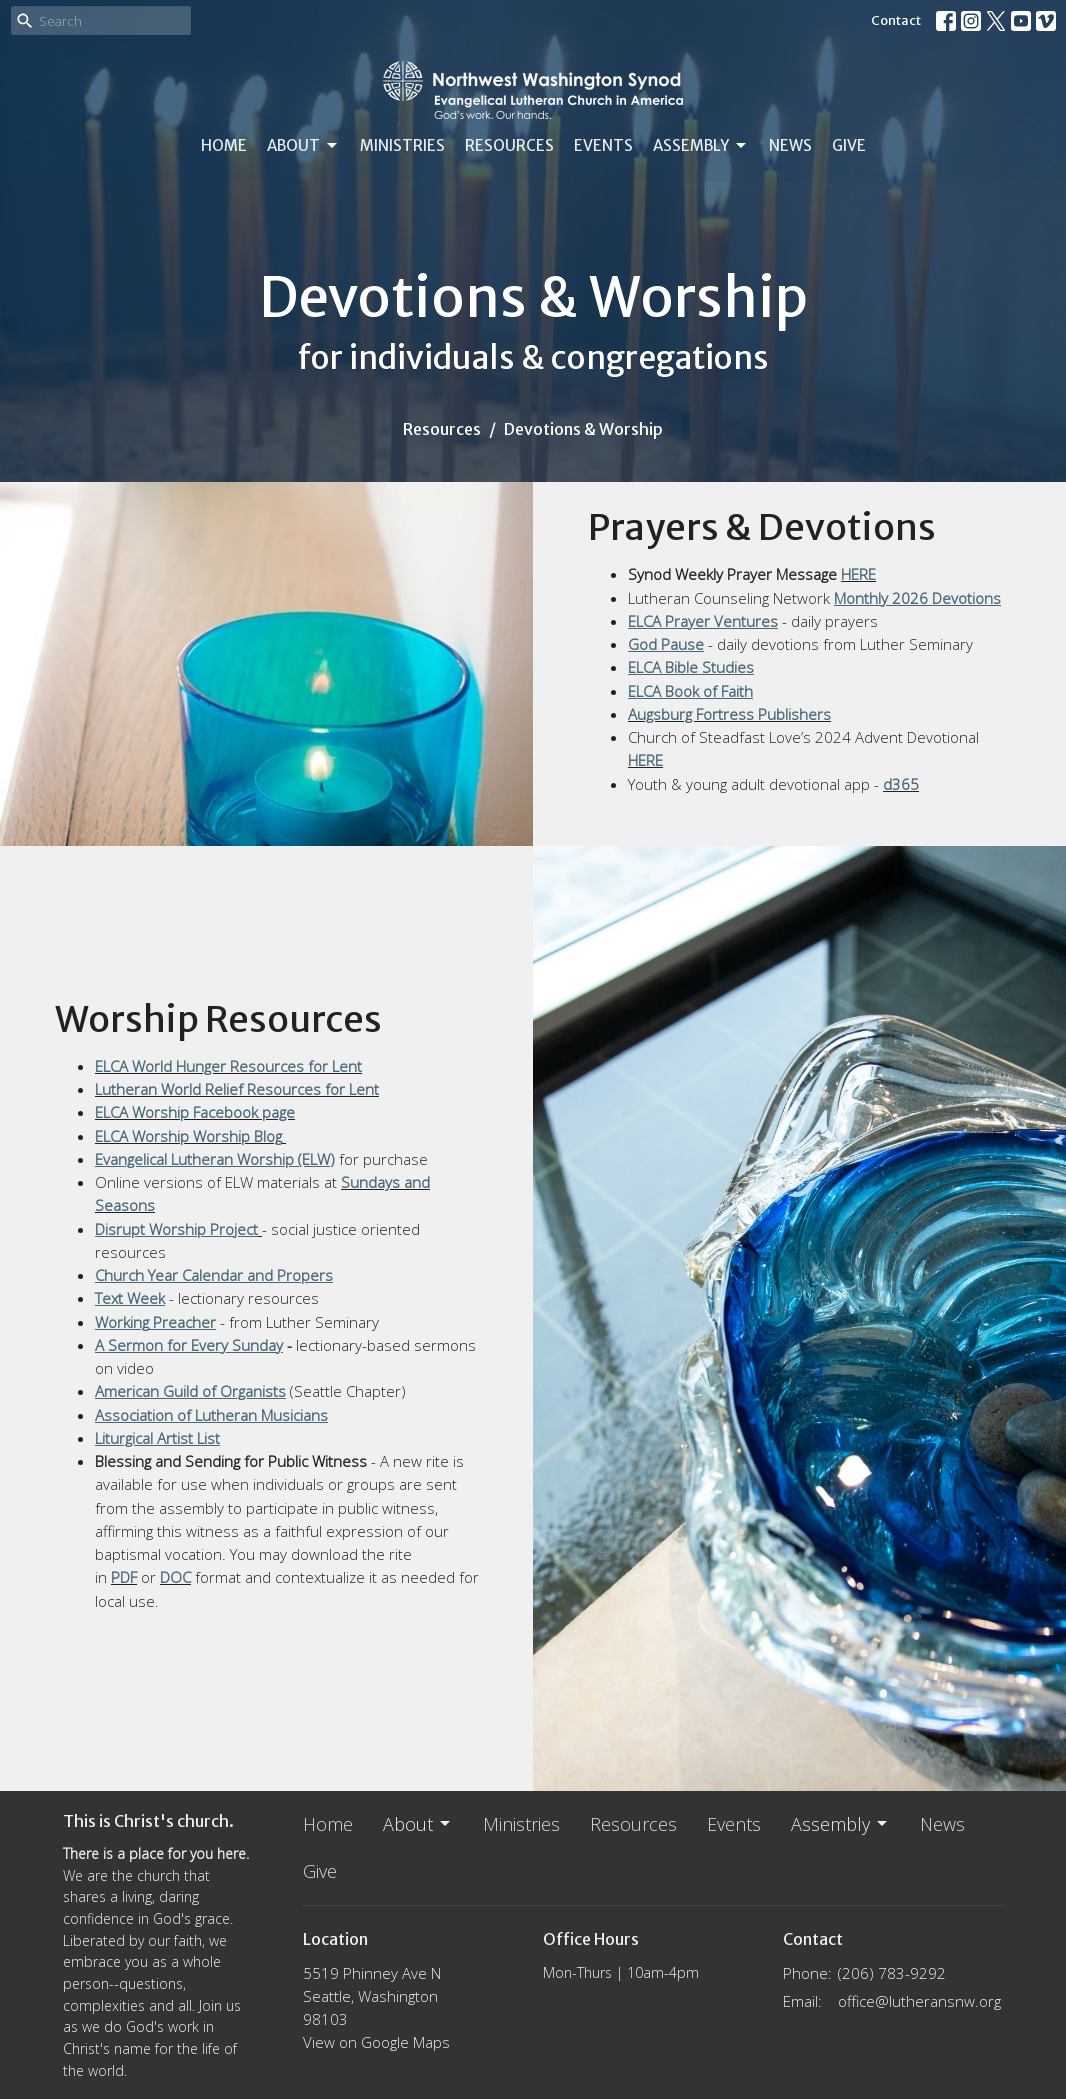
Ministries (402, 145)
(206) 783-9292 (892, 1973)
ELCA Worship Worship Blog (188, 1136)
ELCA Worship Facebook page (195, 1112)
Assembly (701, 146)
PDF (124, 1577)
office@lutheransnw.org (919, 2001)
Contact (896, 20)
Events (603, 145)
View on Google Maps (376, 2042)
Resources (509, 145)
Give (849, 145)
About (303, 146)
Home (224, 145)
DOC (175, 1577)
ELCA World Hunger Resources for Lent (228, 1066)
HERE (858, 574)
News (790, 145)
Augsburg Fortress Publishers (729, 714)
